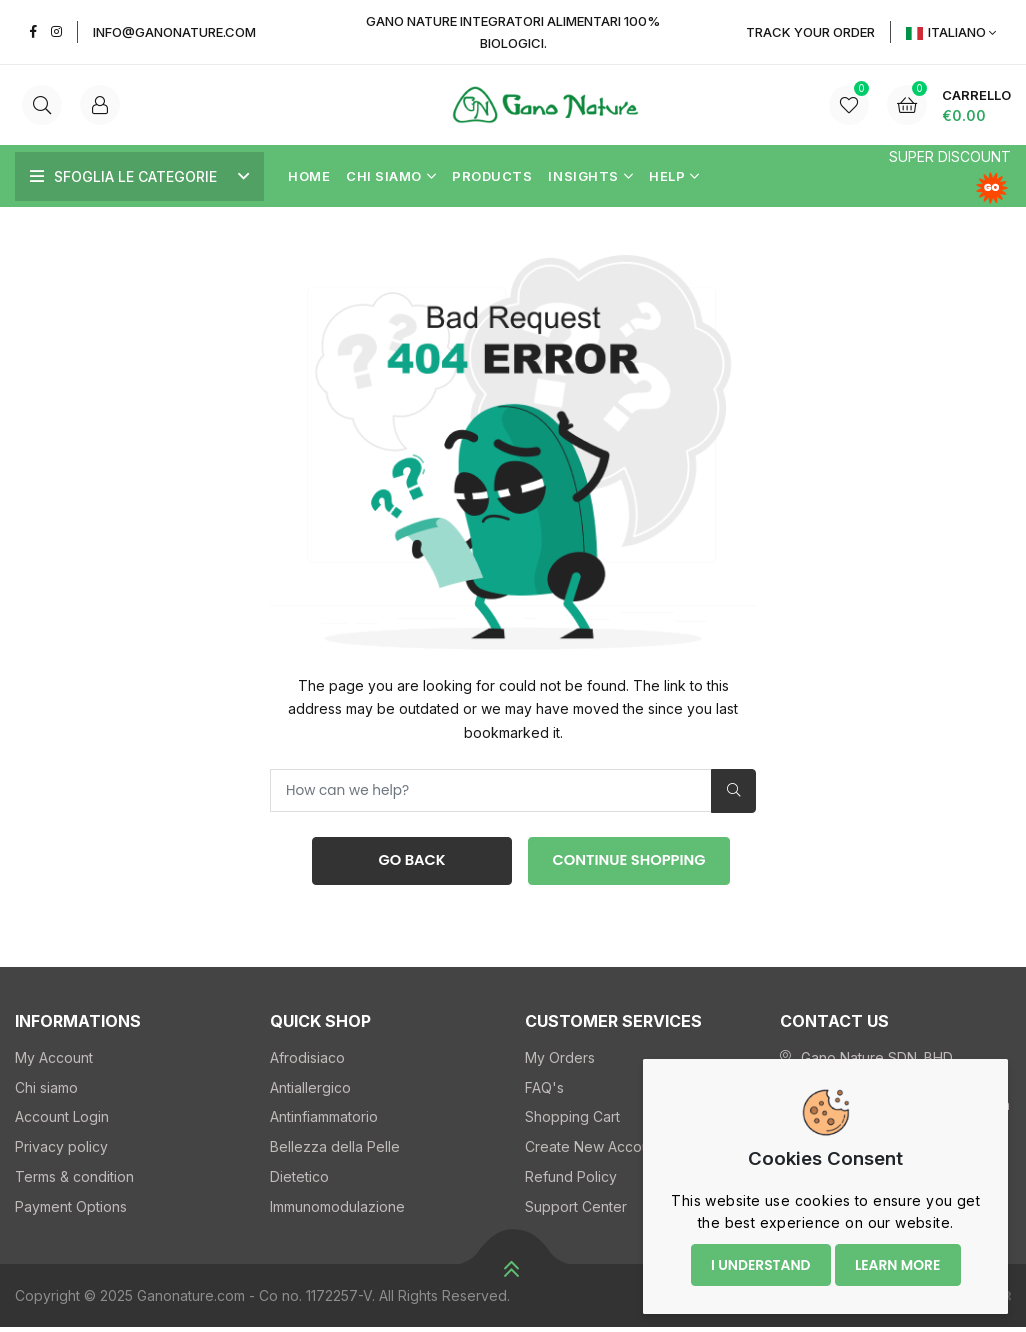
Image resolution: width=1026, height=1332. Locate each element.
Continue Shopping (629, 863)
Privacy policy (61, 1151)
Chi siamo (391, 176)
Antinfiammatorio (324, 1121)
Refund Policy (571, 1180)
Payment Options (71, 1210)
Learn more (897, 1260)
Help (674, 176)
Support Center (576, 1210)
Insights (590, 176)
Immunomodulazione (337, 1210)
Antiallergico (310, 1091)
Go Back (408, 863)
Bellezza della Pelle (335, 1151)
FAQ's (544, 1091)
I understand (757, 1260)
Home (309, 176)
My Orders (560, 1061)
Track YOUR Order (810, 32)
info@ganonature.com (174, 32)
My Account (54, 1061)
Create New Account (593, 1151)
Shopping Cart (572, 1121)
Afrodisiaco (307, 1061)
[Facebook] (33, 31)
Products (492, 176)
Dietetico (299, 1180)
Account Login (62, 1121)
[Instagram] (56, 31)
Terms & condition (74, 1180)
